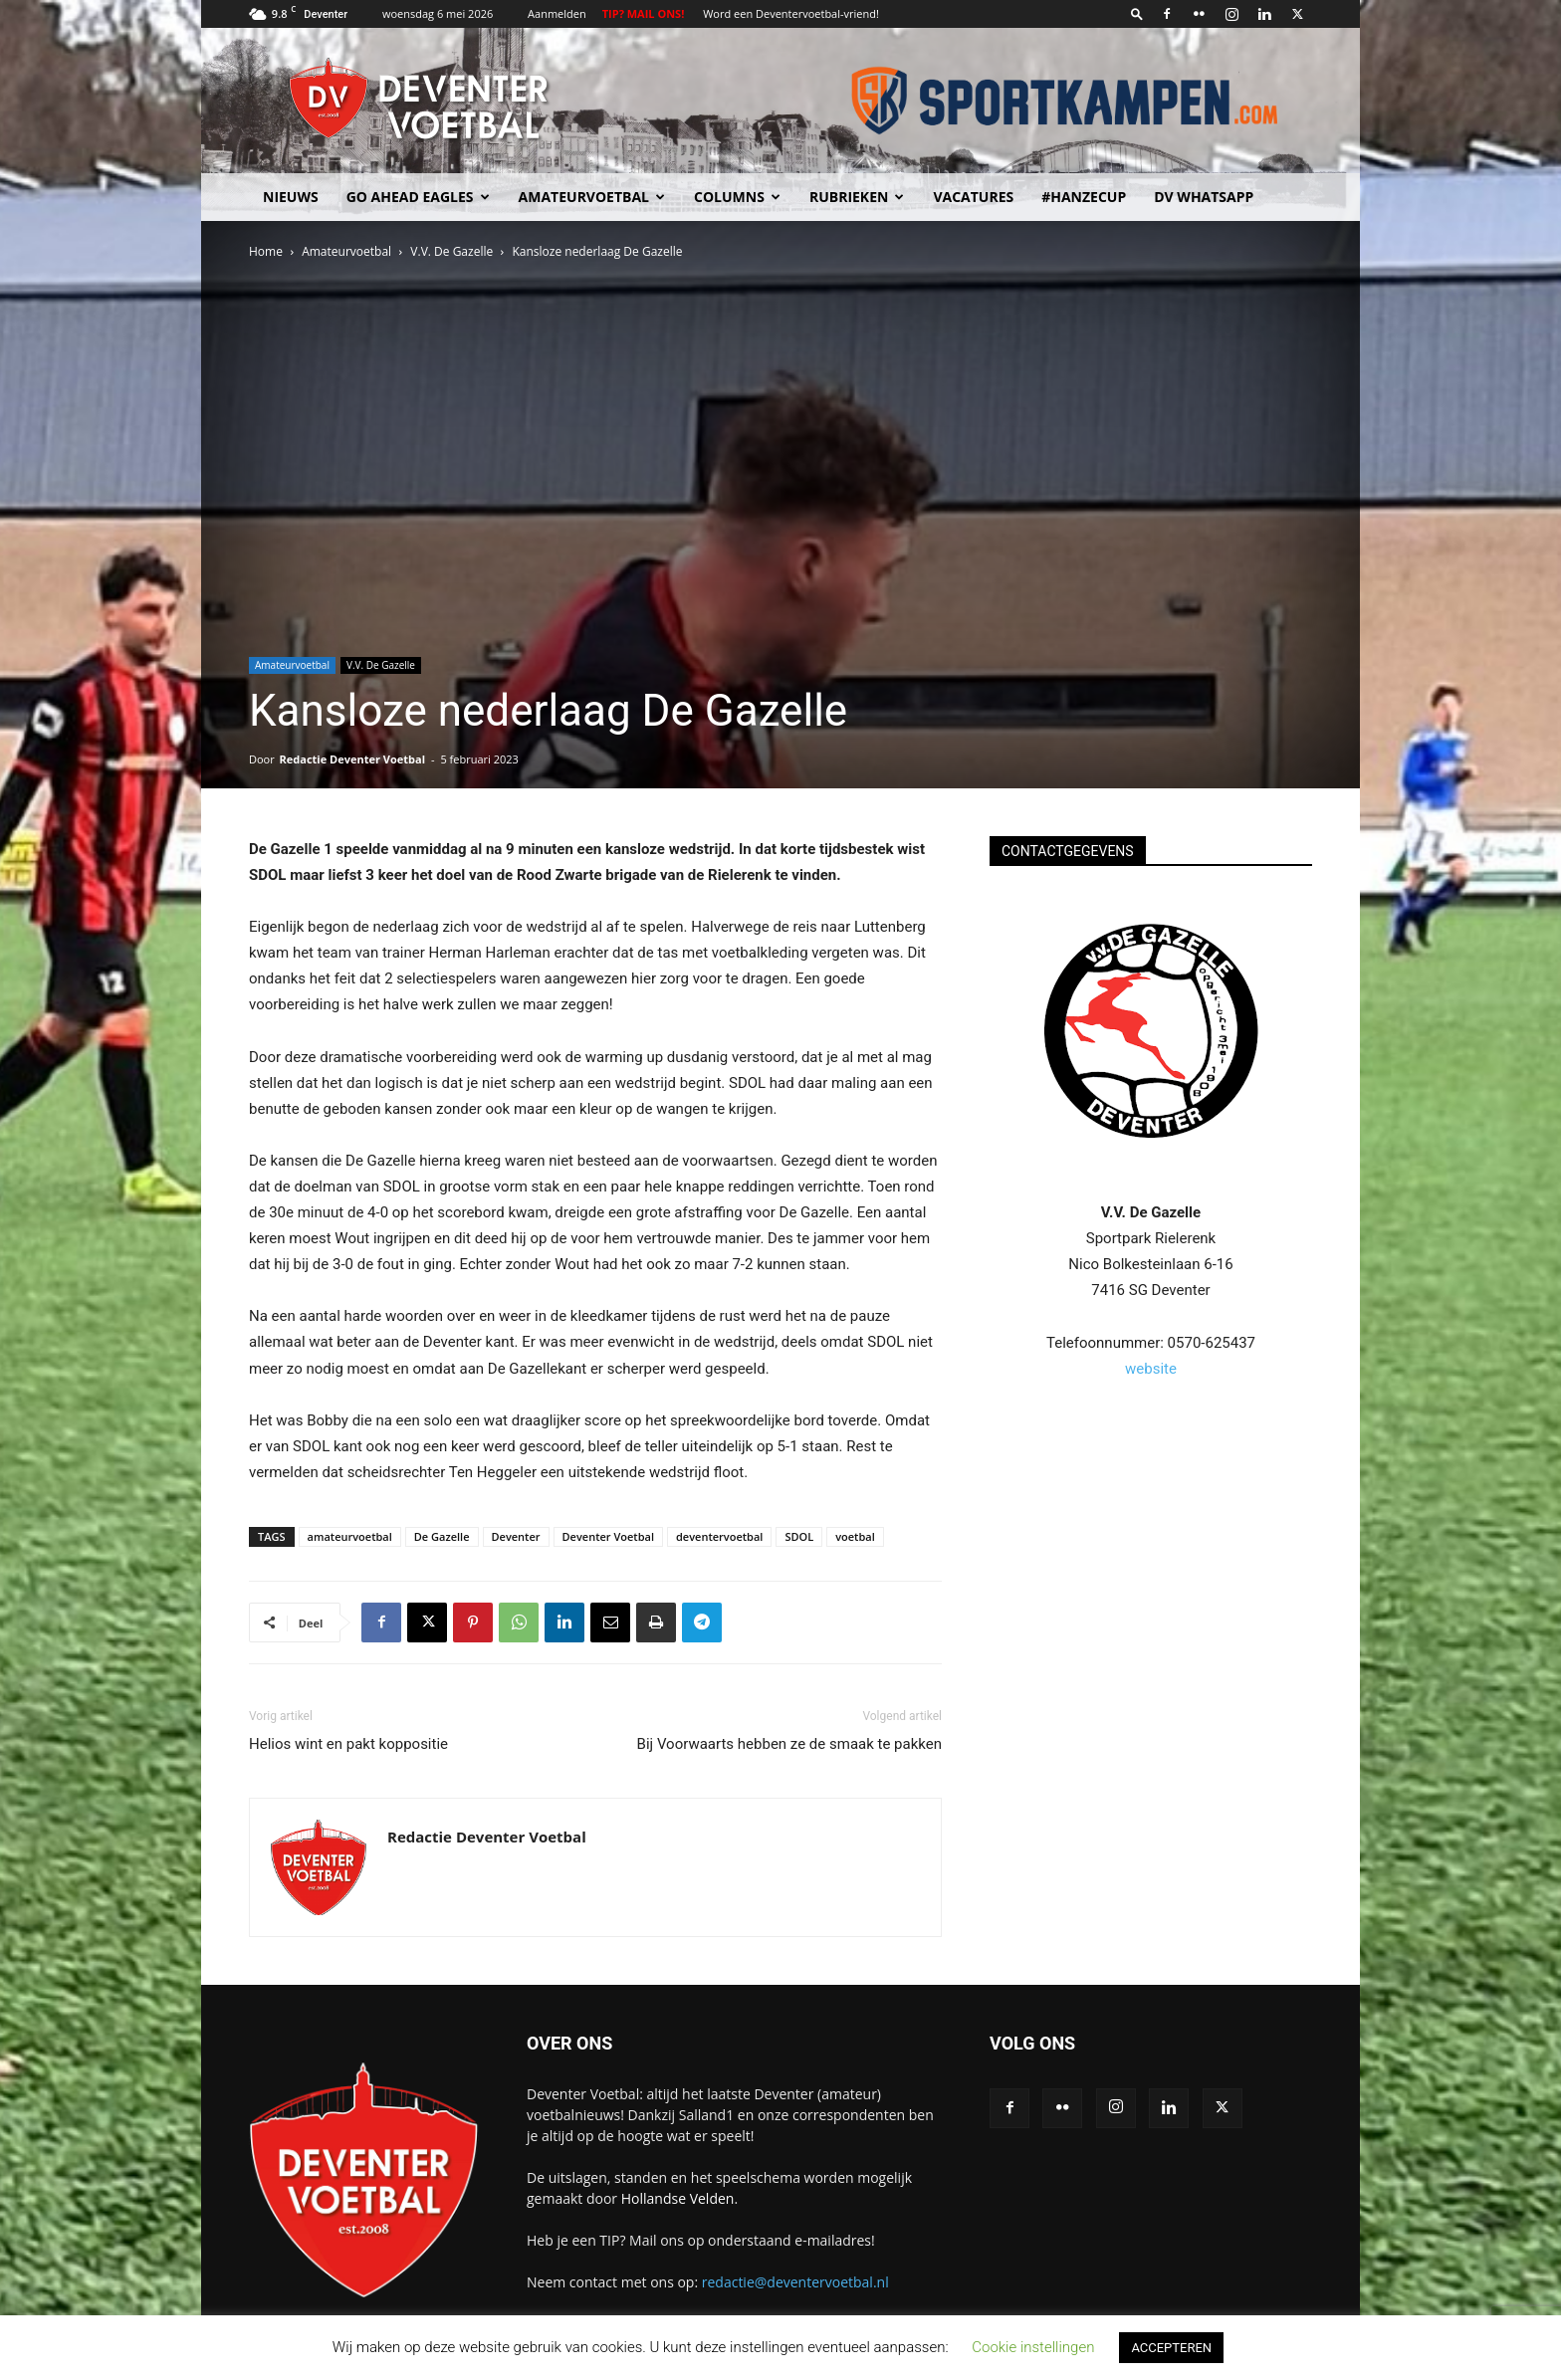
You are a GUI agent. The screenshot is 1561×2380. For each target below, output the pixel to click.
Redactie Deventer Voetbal (352, 759)
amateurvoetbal (350, 1536)
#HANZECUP (1083, 196)
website (1151, 1369)
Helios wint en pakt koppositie (348, 1744)
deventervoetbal (719, 1536)
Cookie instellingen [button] (1033, 2347)
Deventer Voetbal (608, 1536)
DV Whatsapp (1203, 196)
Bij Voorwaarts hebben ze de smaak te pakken (789, 1744)
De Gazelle (442, 1536)
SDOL (798, 1536)
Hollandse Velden (678, 2198)
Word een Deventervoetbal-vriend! (791, 13)
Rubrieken (856, 196)
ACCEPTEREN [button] (1171, 2347)
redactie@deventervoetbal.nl (795, 2281)
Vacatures (973, 196)
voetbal (855, 1536)
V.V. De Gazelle (451, 251)
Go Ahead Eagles (418, 196)
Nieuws (291, 196)
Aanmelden (557, 13)
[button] (1137, 13)
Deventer (516, 1536)
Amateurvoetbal (592, 196)
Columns (737, 196)
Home (266, 251)
